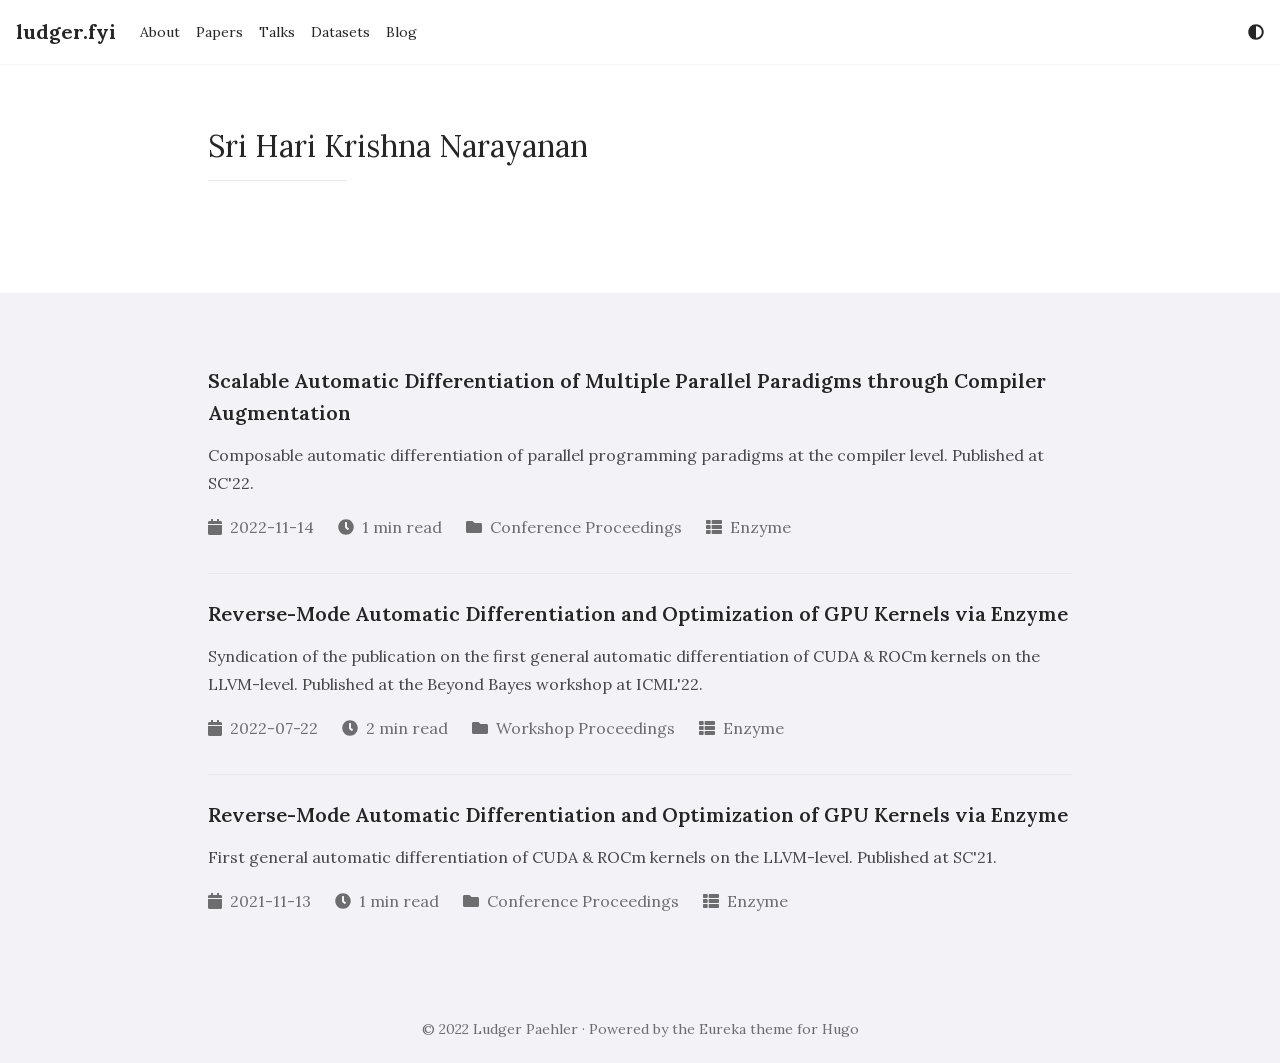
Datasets (340, 32)
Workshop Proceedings (585, 728)
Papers (219, 32)
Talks (277, 32)
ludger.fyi (66, 31)
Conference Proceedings (586, 527)
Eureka (722, 1029)
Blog (401, 32)
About (160, 32)
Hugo (840, 1029)
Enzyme (760, 527)
